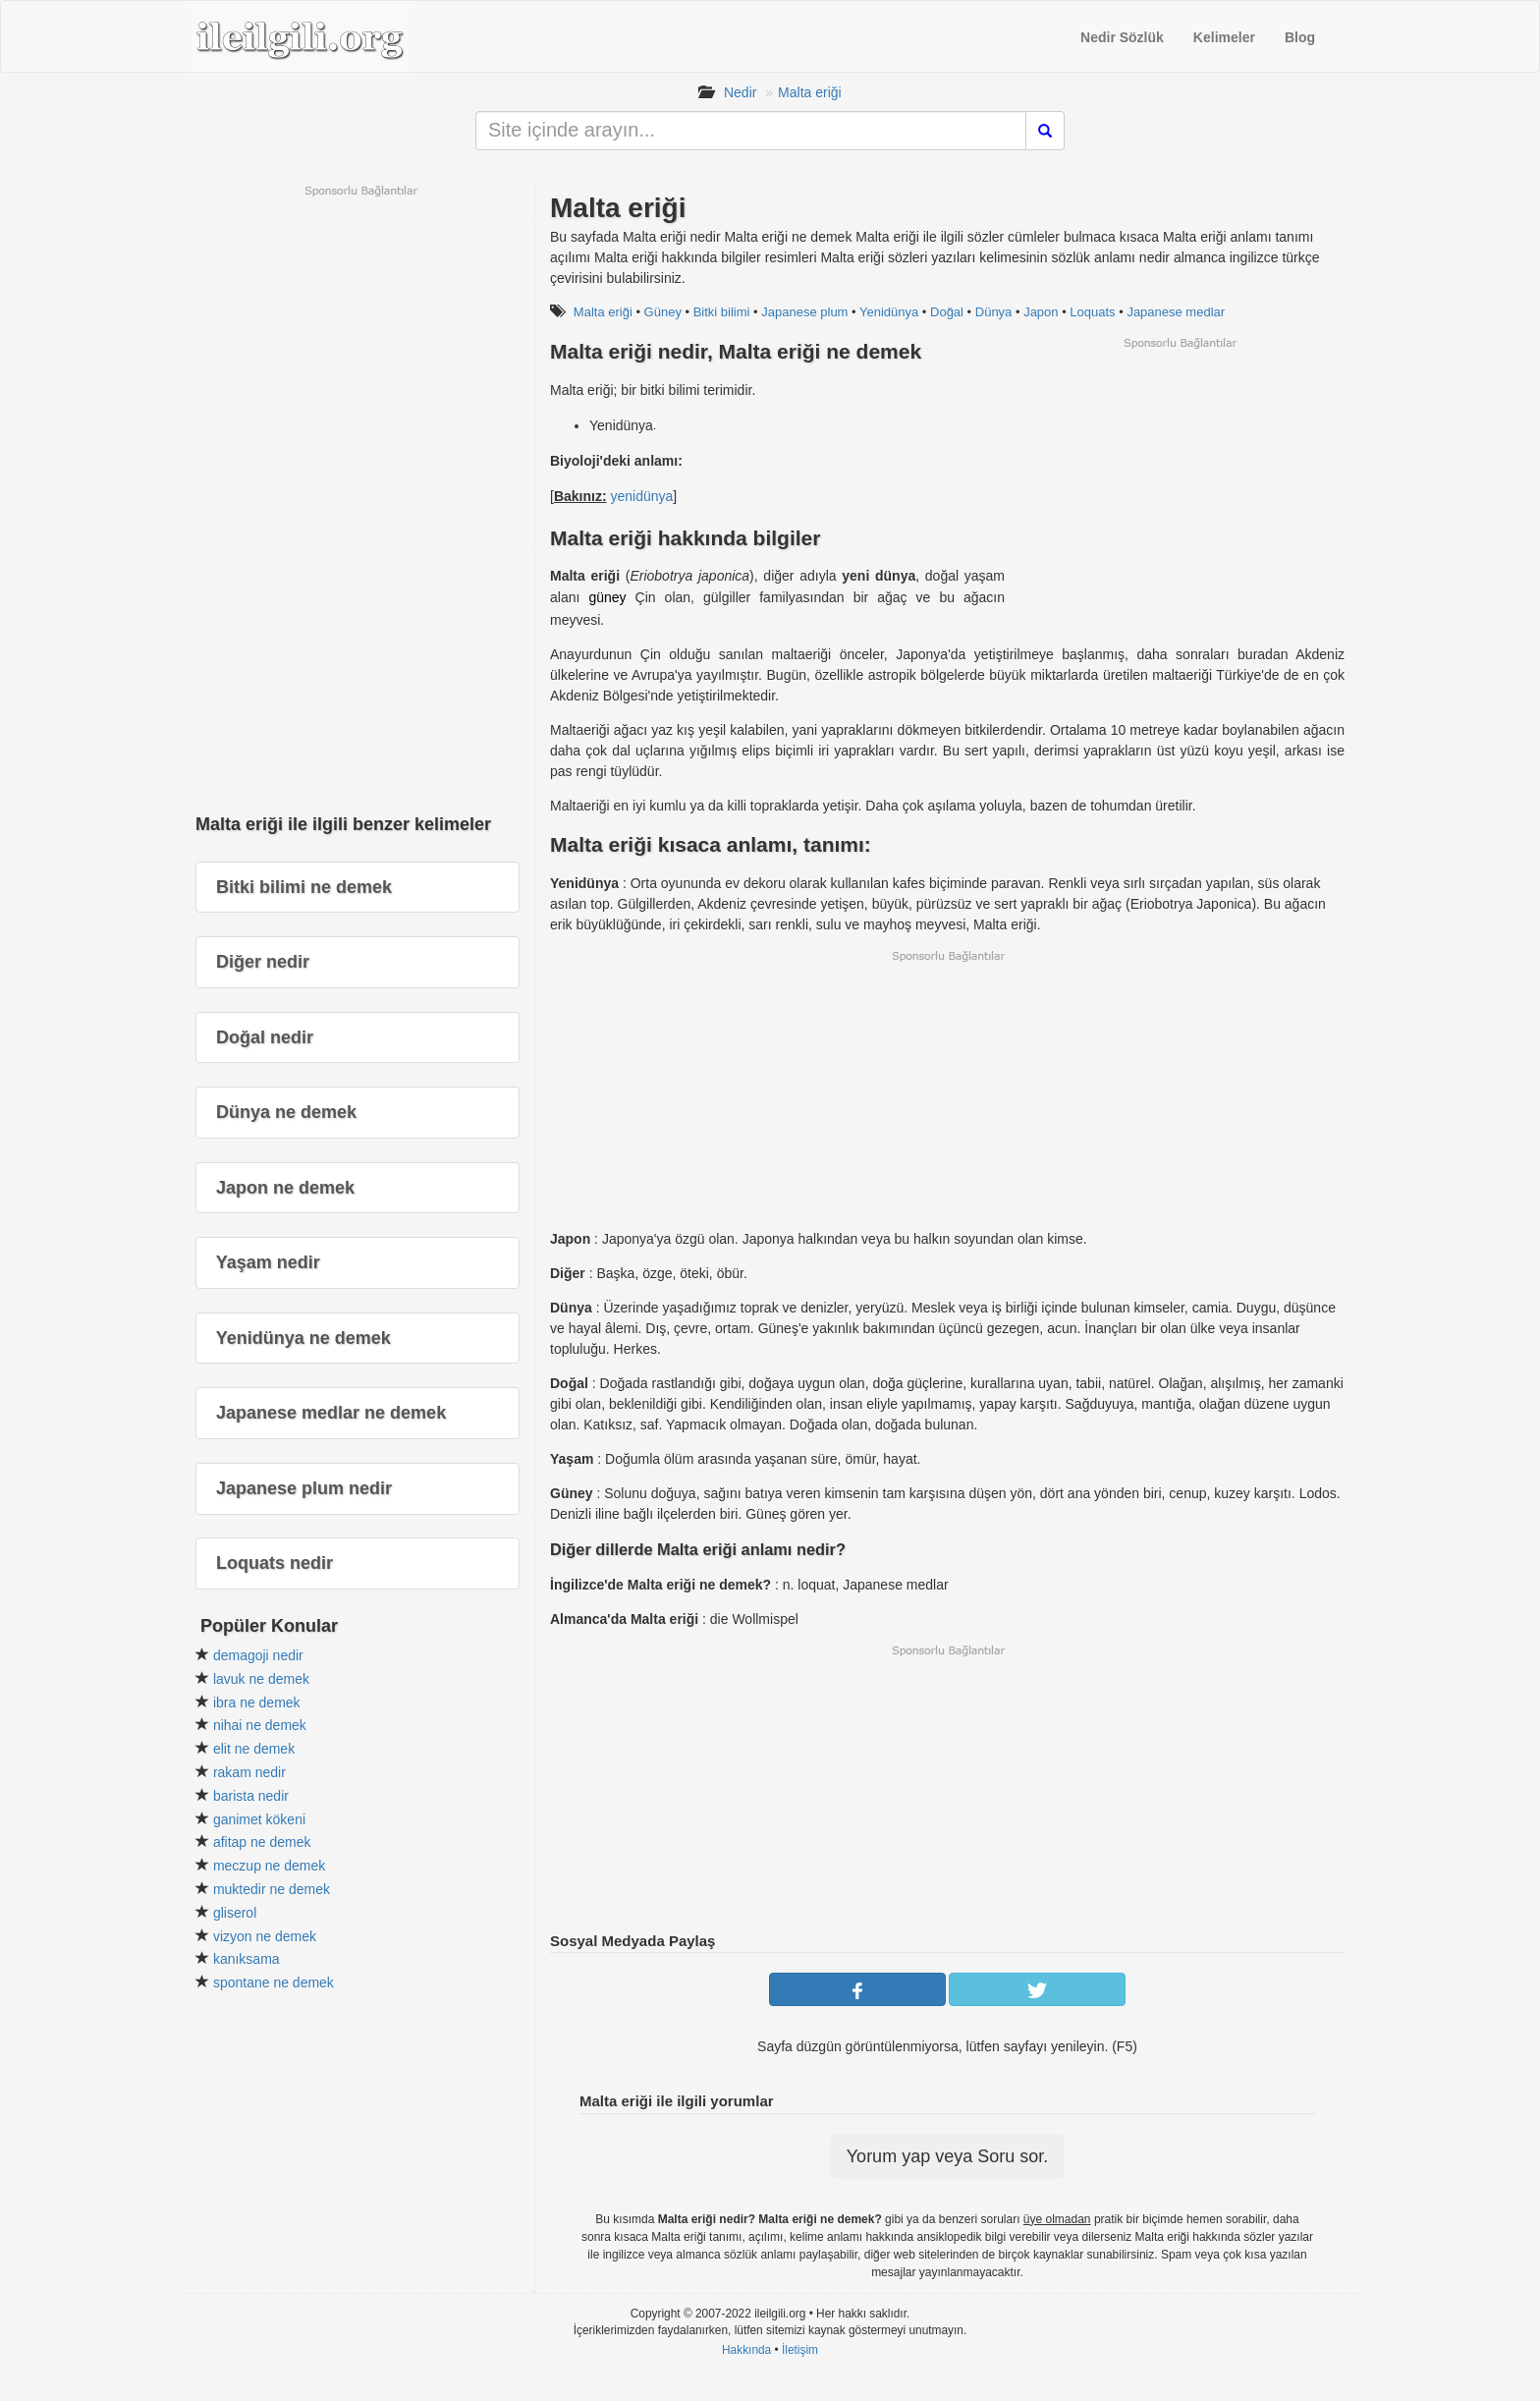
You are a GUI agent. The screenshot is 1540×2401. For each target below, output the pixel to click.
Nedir (740, 92)
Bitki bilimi (721, 312)
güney (607, 597)
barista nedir (251, 1796)
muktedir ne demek (271, 1889)
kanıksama (246, 1959)
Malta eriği (810, 92)
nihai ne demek (259, 1725)
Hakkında (746, 2350)
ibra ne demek (257, 1702)
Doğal (946, 312)
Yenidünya (888, 312)
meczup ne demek (269, 1865)
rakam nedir (249, 1772)
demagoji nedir (258, 1655)
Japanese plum (804, 312)
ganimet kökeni (259, 1819)
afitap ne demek (262, 1842)
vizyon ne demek (264, 1936)
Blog (1300, 37)
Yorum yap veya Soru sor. (947, 2156)
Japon (1040, 312)
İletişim (800, 2350)
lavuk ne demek (261, 1679)
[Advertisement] (1180, 488)
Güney (663, 312)
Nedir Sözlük (1122, 37)
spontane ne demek (273, 1982)
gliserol (234, 1913)
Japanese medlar (1176, 312)
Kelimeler (1224, 37)
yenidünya (641, 496)
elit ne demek (254, 1749)
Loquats (1092, 312)
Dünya (994, 312)
